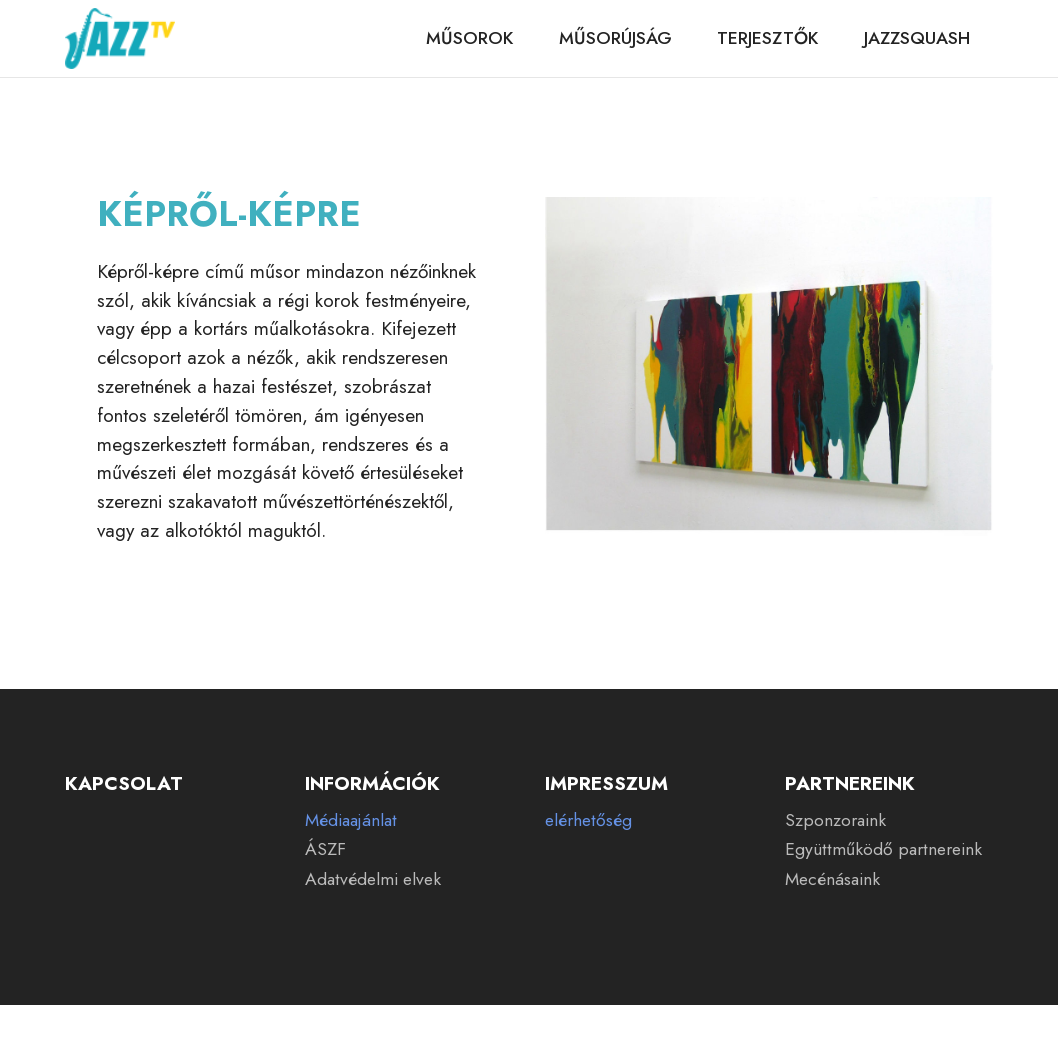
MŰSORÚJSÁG (615, 38)
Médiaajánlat (351, 820)
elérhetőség (588, 820)
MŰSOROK (469, 38)
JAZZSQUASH (917, 38)
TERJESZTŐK (767, 38)
